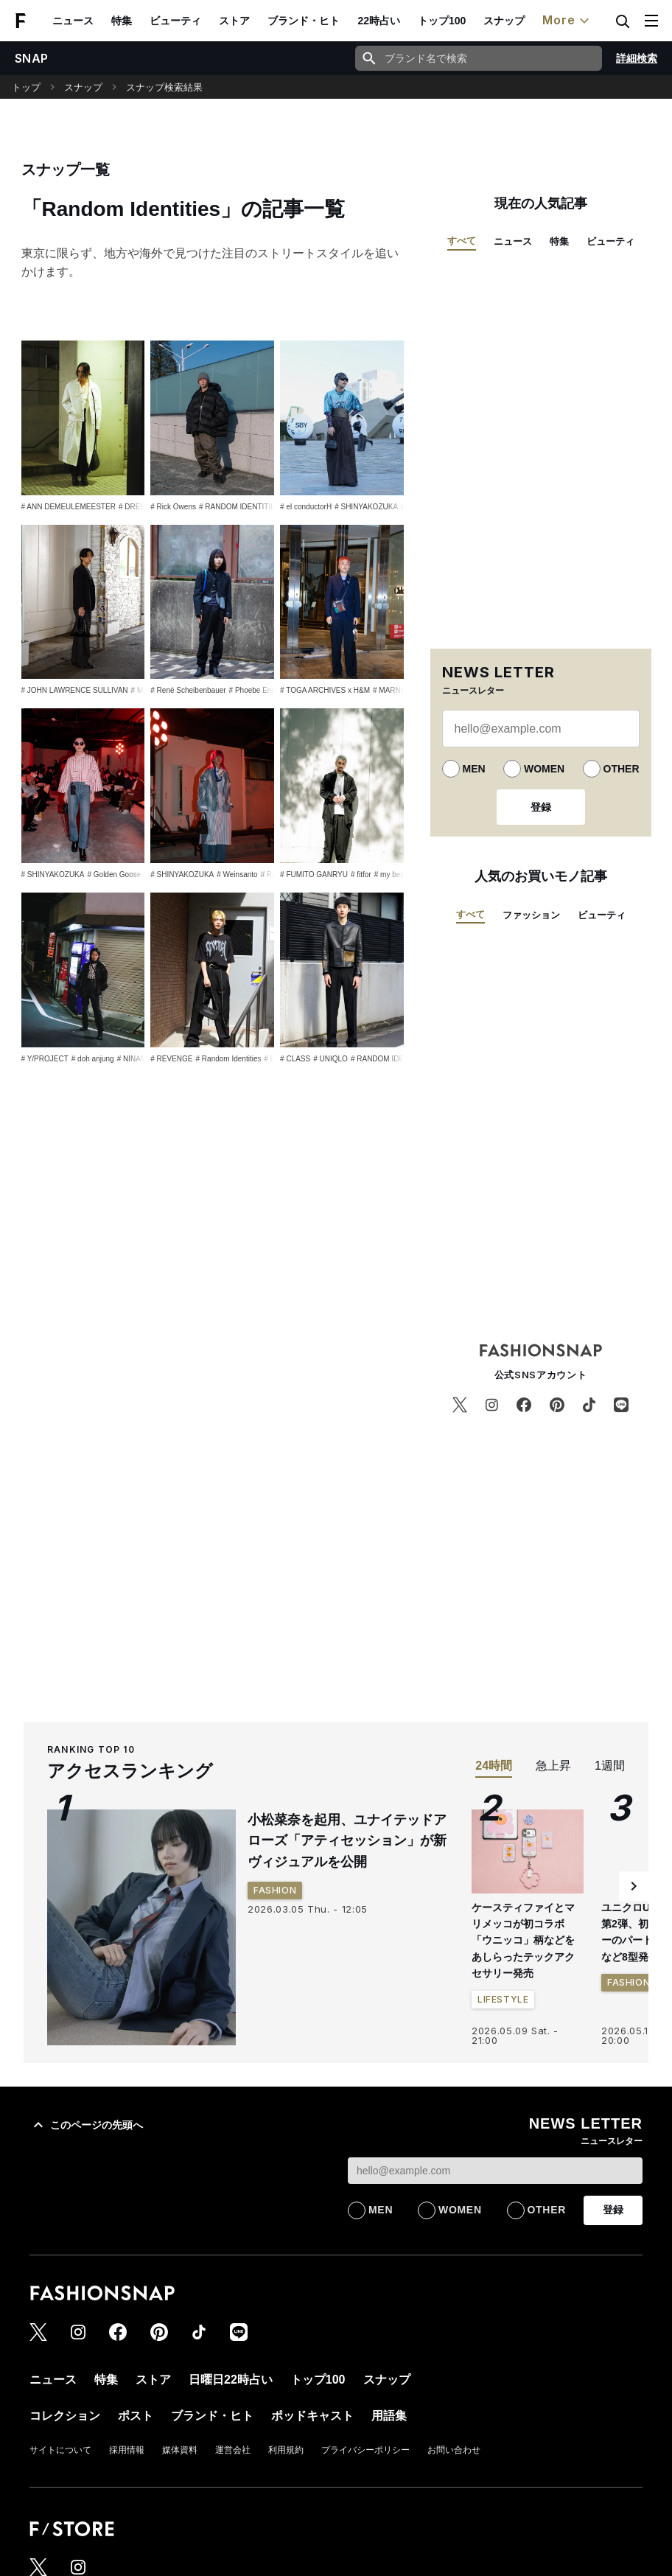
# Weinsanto (237, 874)
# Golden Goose (114, 874)
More (567, 20)
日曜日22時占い (231, 2379)
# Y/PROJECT (45, 1059)
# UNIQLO (330, 1059)
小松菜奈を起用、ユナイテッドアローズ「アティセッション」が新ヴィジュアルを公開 (347, 1841)
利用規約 (286, 2450)
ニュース (73, 20)
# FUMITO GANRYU (314, 874)
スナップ (504, 20)
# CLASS (295, 1059)
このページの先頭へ (86, 2125)
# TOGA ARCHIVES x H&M (325, 690)
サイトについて (60, 2450)
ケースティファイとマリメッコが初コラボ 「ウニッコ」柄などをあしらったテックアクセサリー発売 (523, 1941)
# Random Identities (229, 1059)
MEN (474, 769)
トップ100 (442, 20)
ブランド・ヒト (303, 20)
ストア (234, 20)
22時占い (378, 20)
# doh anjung (92, 1059)
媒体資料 (179, 2450)
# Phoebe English (258, 690)
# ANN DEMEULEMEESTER (68, 507)
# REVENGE (171, 1059)
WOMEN (544, 769)
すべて (461, 240)
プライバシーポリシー (365, 2450)
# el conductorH (306, 507)
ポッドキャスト (312, 2415)
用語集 (389, 2415)
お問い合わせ (453, 2450)
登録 (541, 807)
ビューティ (175, 20)
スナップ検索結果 (164, 87)
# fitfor (361, 874)
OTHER (621, 769)
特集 (121, 20)
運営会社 (233, 2450)
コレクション (64, 2415)
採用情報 (126, 2450)
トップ (26, 87)
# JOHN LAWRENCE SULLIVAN (74, 690)
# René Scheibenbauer (187, 690)
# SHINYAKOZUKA (366, 507)
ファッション (531, 915)
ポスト (135, 2415)
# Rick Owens (173, 507)
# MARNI (388, 690)
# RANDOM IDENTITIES (240, 507)
